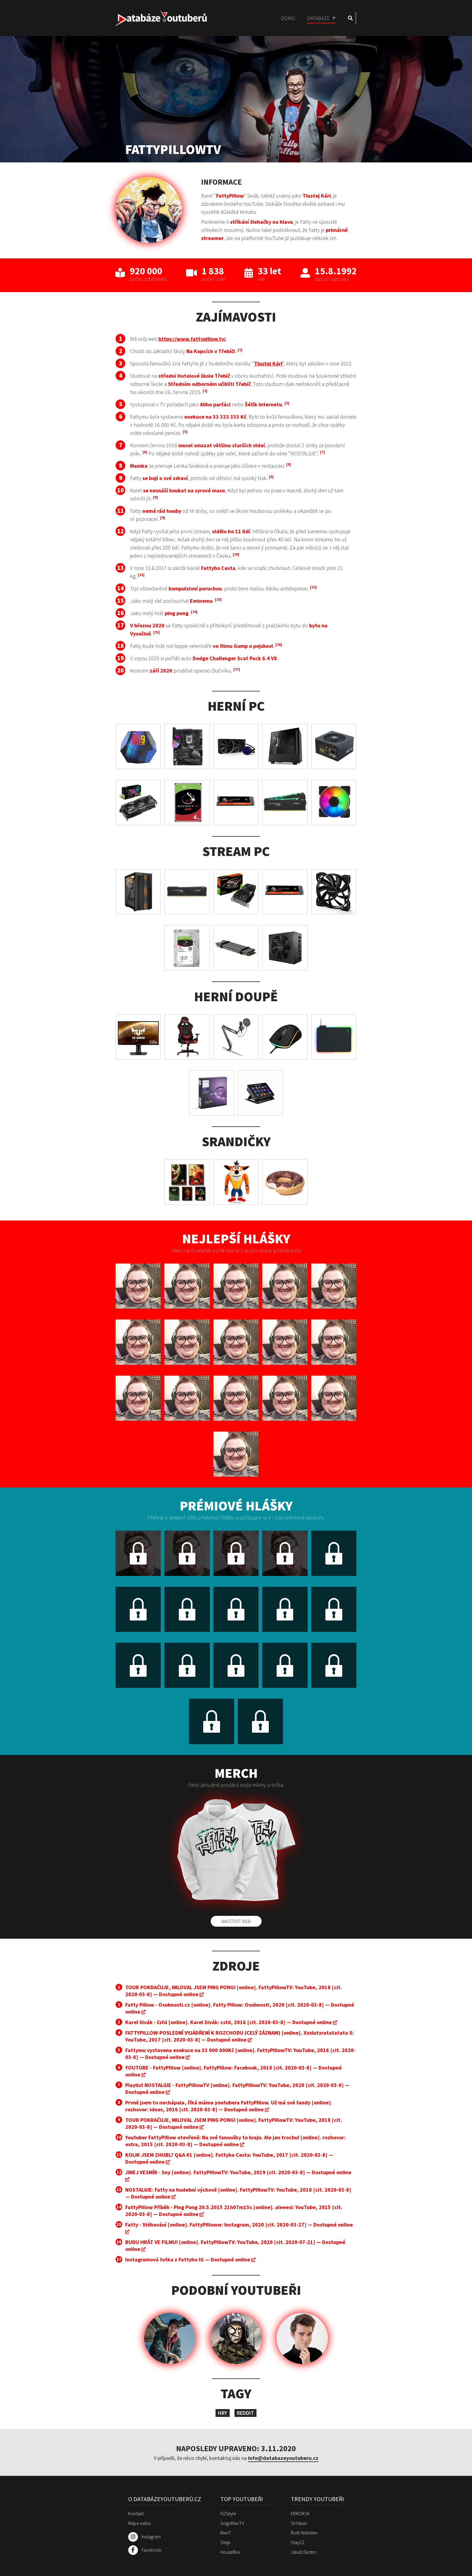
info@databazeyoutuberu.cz (283, 2457)
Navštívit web (236, 1921)
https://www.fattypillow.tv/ (192, 338)
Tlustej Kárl (268, 363)
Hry (222, 2412)
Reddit (245, 2412)
